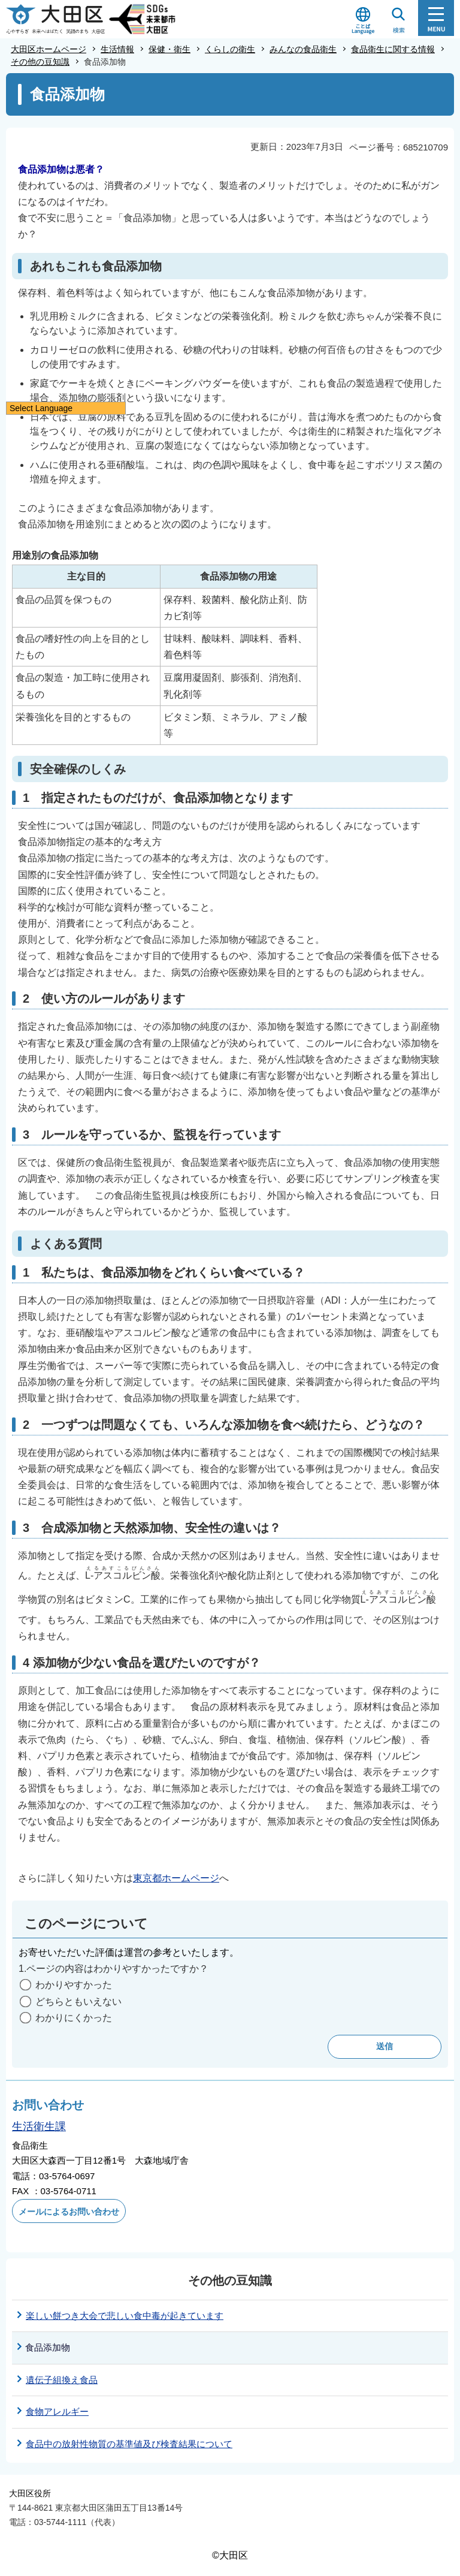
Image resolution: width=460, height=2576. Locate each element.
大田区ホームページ (48, 49)
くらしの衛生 (230, 49)
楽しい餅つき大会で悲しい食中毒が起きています (124, 2315)
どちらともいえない (78, 2001)
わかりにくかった (73, 2018)
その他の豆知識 (40, 62)
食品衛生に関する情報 (393, 49)
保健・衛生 (169, 49)
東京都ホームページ (176, 1878)
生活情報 (117, 49)
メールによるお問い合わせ (69, 2211)
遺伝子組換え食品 (62, 2380)
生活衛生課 (39, 2126)
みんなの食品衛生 (303, 49)
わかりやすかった (73, 1985)
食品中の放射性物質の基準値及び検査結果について (129, 2444)
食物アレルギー (57, 2411)
